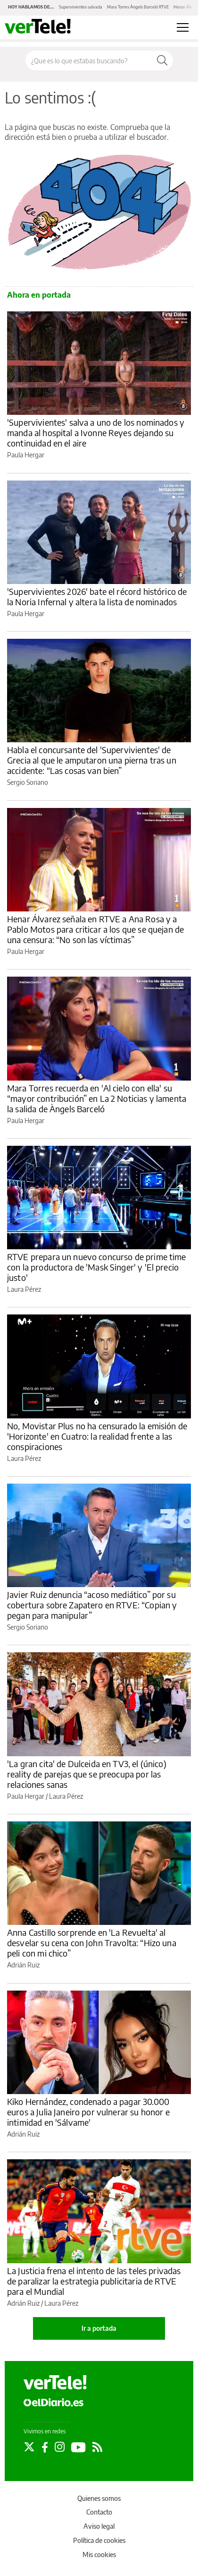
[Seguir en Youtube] (78, 2447)
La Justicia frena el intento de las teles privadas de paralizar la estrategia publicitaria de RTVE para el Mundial (94, 2281)
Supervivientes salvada (80, 6)
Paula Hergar (25, 455)
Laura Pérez (24, 1289)
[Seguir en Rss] (97, 2447)
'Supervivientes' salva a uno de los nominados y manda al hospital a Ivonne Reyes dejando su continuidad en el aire (95, 432)
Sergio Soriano (27, 782)
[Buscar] (162, 60)
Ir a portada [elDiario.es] (99, 2328)
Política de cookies (99, 2540)
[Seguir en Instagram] (60, 2447)
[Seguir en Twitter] (29, 2447)
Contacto (99, 2512)
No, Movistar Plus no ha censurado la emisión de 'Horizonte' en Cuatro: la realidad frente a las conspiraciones (97, 1436)
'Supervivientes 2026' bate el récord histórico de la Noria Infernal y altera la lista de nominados (97, 596)
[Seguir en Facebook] (44, 2447)
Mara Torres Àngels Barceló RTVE (138, 6)
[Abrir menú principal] (183, 27)
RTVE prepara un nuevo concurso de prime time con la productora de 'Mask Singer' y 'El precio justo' (96, 1267)
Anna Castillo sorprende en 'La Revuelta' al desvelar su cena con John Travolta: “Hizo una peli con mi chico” (91, 1942)
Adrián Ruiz (23, 1965)
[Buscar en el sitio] (88, 60)
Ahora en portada (39, 295)
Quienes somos (99, 2498)
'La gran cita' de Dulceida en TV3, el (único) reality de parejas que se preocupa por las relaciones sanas (86, 1774)
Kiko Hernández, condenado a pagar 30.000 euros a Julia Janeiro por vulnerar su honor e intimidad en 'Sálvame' (88, 2112)
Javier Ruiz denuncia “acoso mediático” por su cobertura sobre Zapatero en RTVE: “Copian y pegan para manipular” (92, 1605)
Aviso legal (99, 2526)
